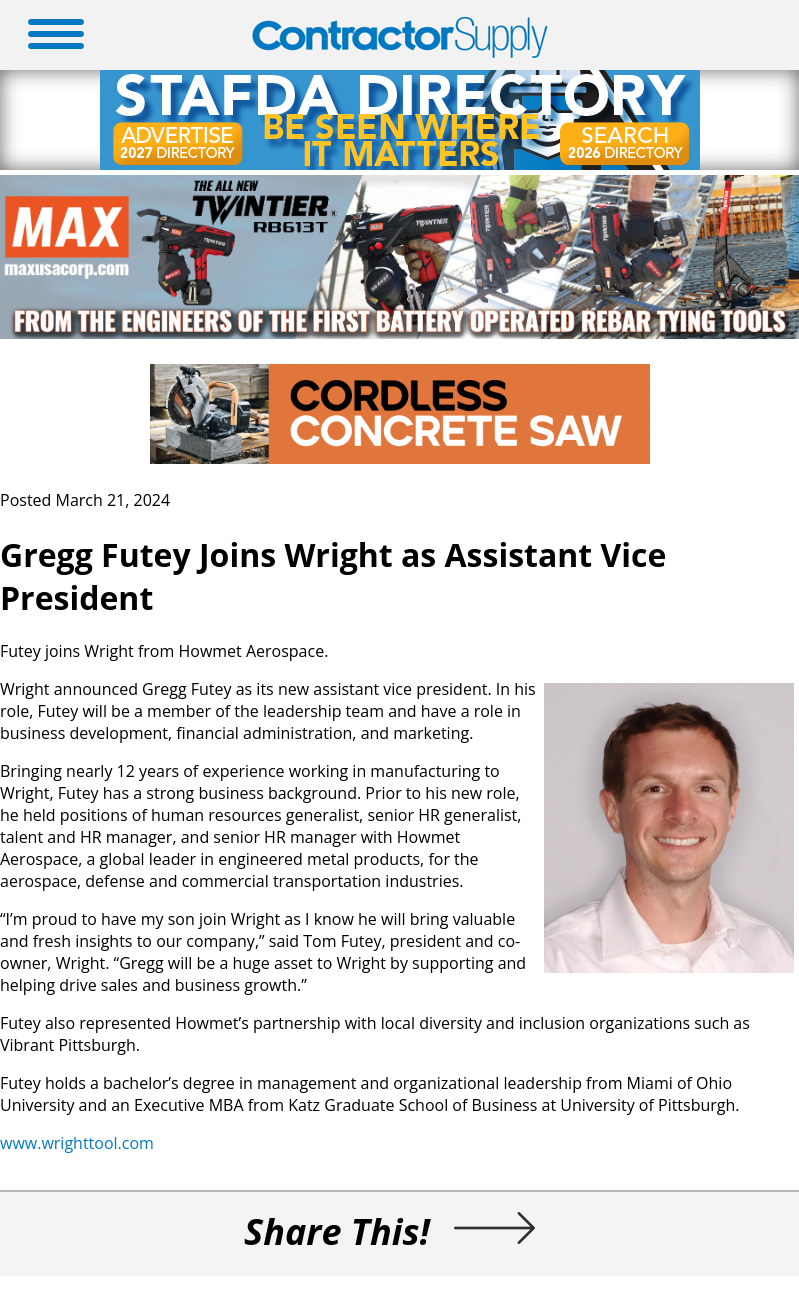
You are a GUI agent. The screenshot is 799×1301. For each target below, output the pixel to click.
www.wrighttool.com (77, 1143)
